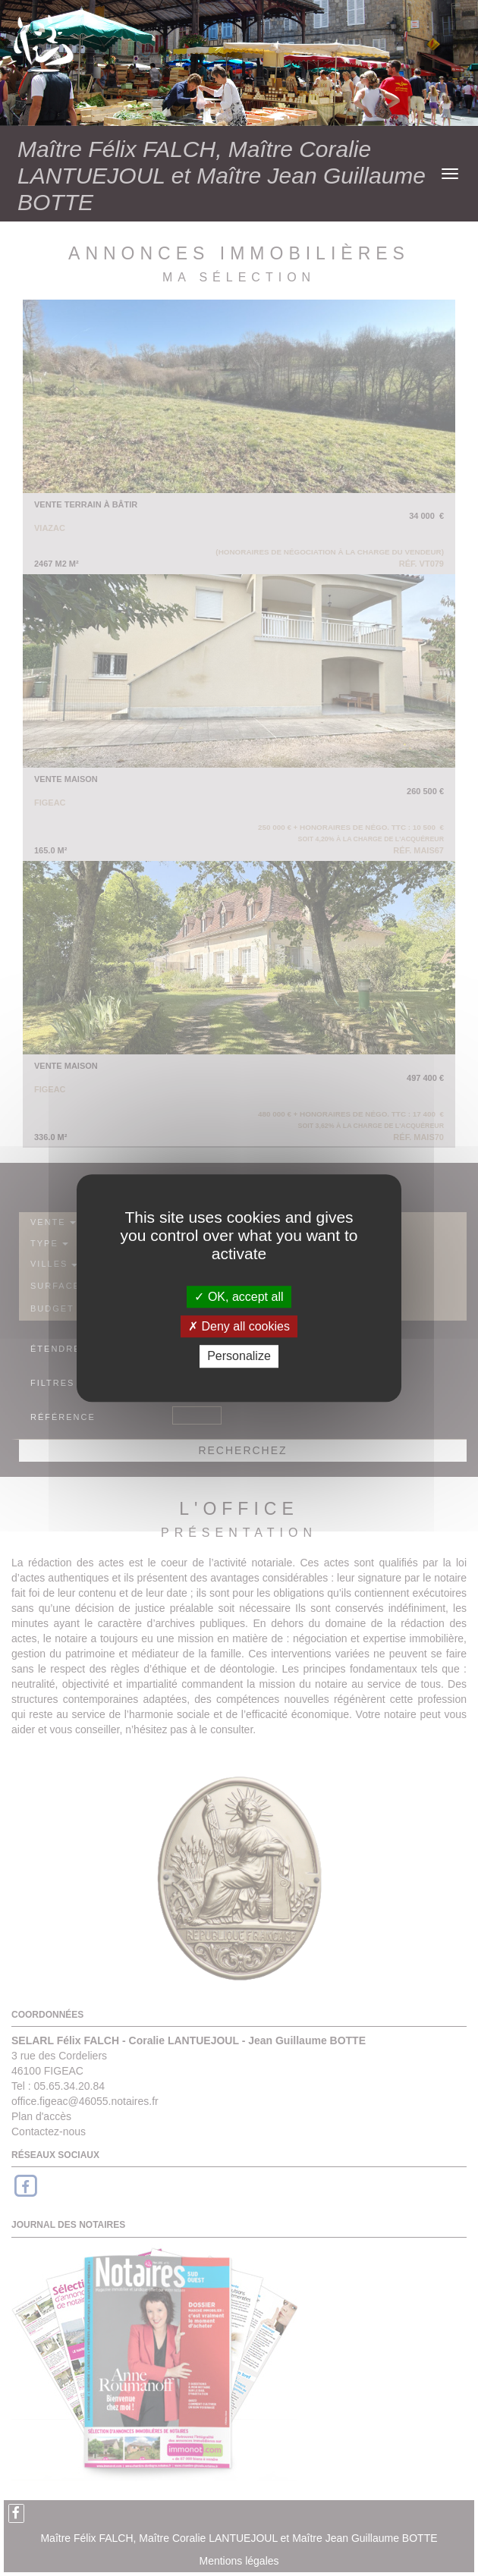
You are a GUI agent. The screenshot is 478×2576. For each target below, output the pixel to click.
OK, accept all (238, 1296)
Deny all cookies (239, 1326)
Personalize (239, 1356)
